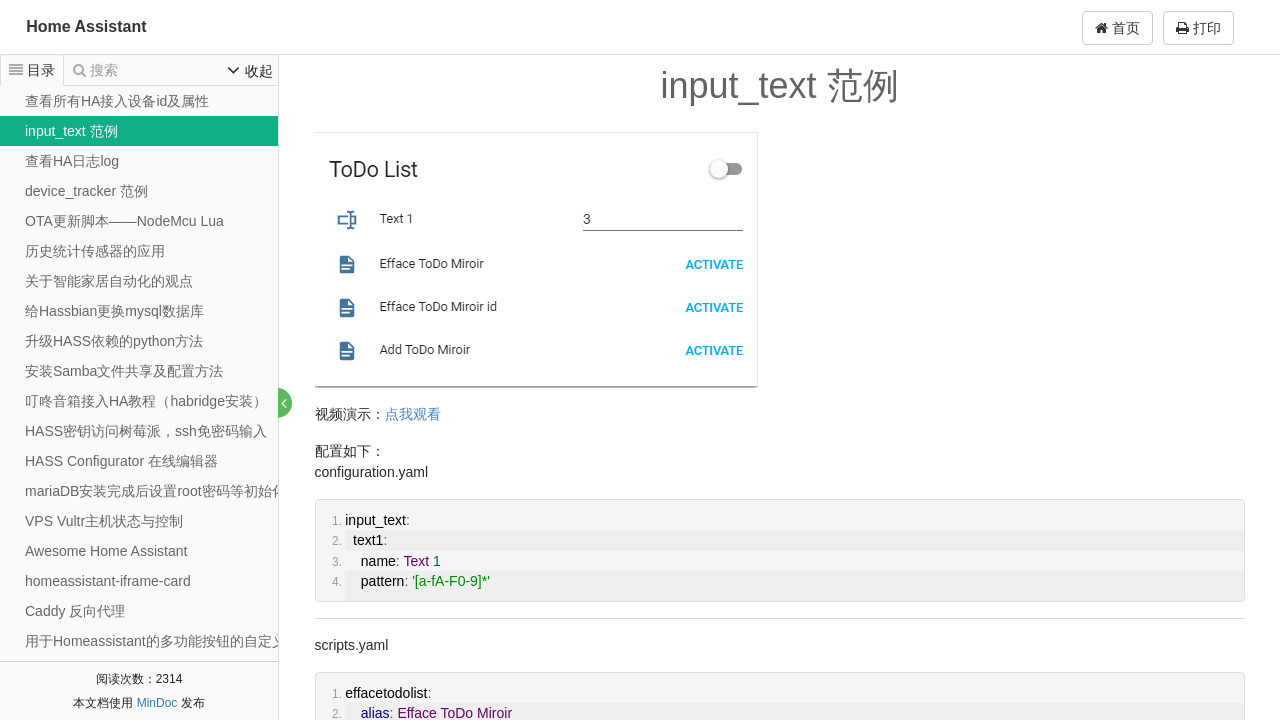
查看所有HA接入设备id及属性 (117, 101)
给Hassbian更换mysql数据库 (114, 311)
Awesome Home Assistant (106, 551)
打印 (1198, 28)
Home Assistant (86, 26)
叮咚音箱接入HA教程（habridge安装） (146, 401)
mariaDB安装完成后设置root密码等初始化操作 (169, 491)
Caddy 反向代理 (75, 611)
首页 (1117, 28)
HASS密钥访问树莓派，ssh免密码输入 (146, 431)
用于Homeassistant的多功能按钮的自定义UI (162, 641)
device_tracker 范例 (86, 191)
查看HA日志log (72, 161)
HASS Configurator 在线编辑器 (121, 461)
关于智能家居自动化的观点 (109, 281)
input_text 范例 (71, 131)
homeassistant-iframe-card (108, 581)
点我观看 (413, 414)
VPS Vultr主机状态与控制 (104, 521)
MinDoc (157, 703)
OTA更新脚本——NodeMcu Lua (124, 221)
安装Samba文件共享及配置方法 (124, 371)
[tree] (139, 386)
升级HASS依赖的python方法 (114, 341)
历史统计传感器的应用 (95, 251)
